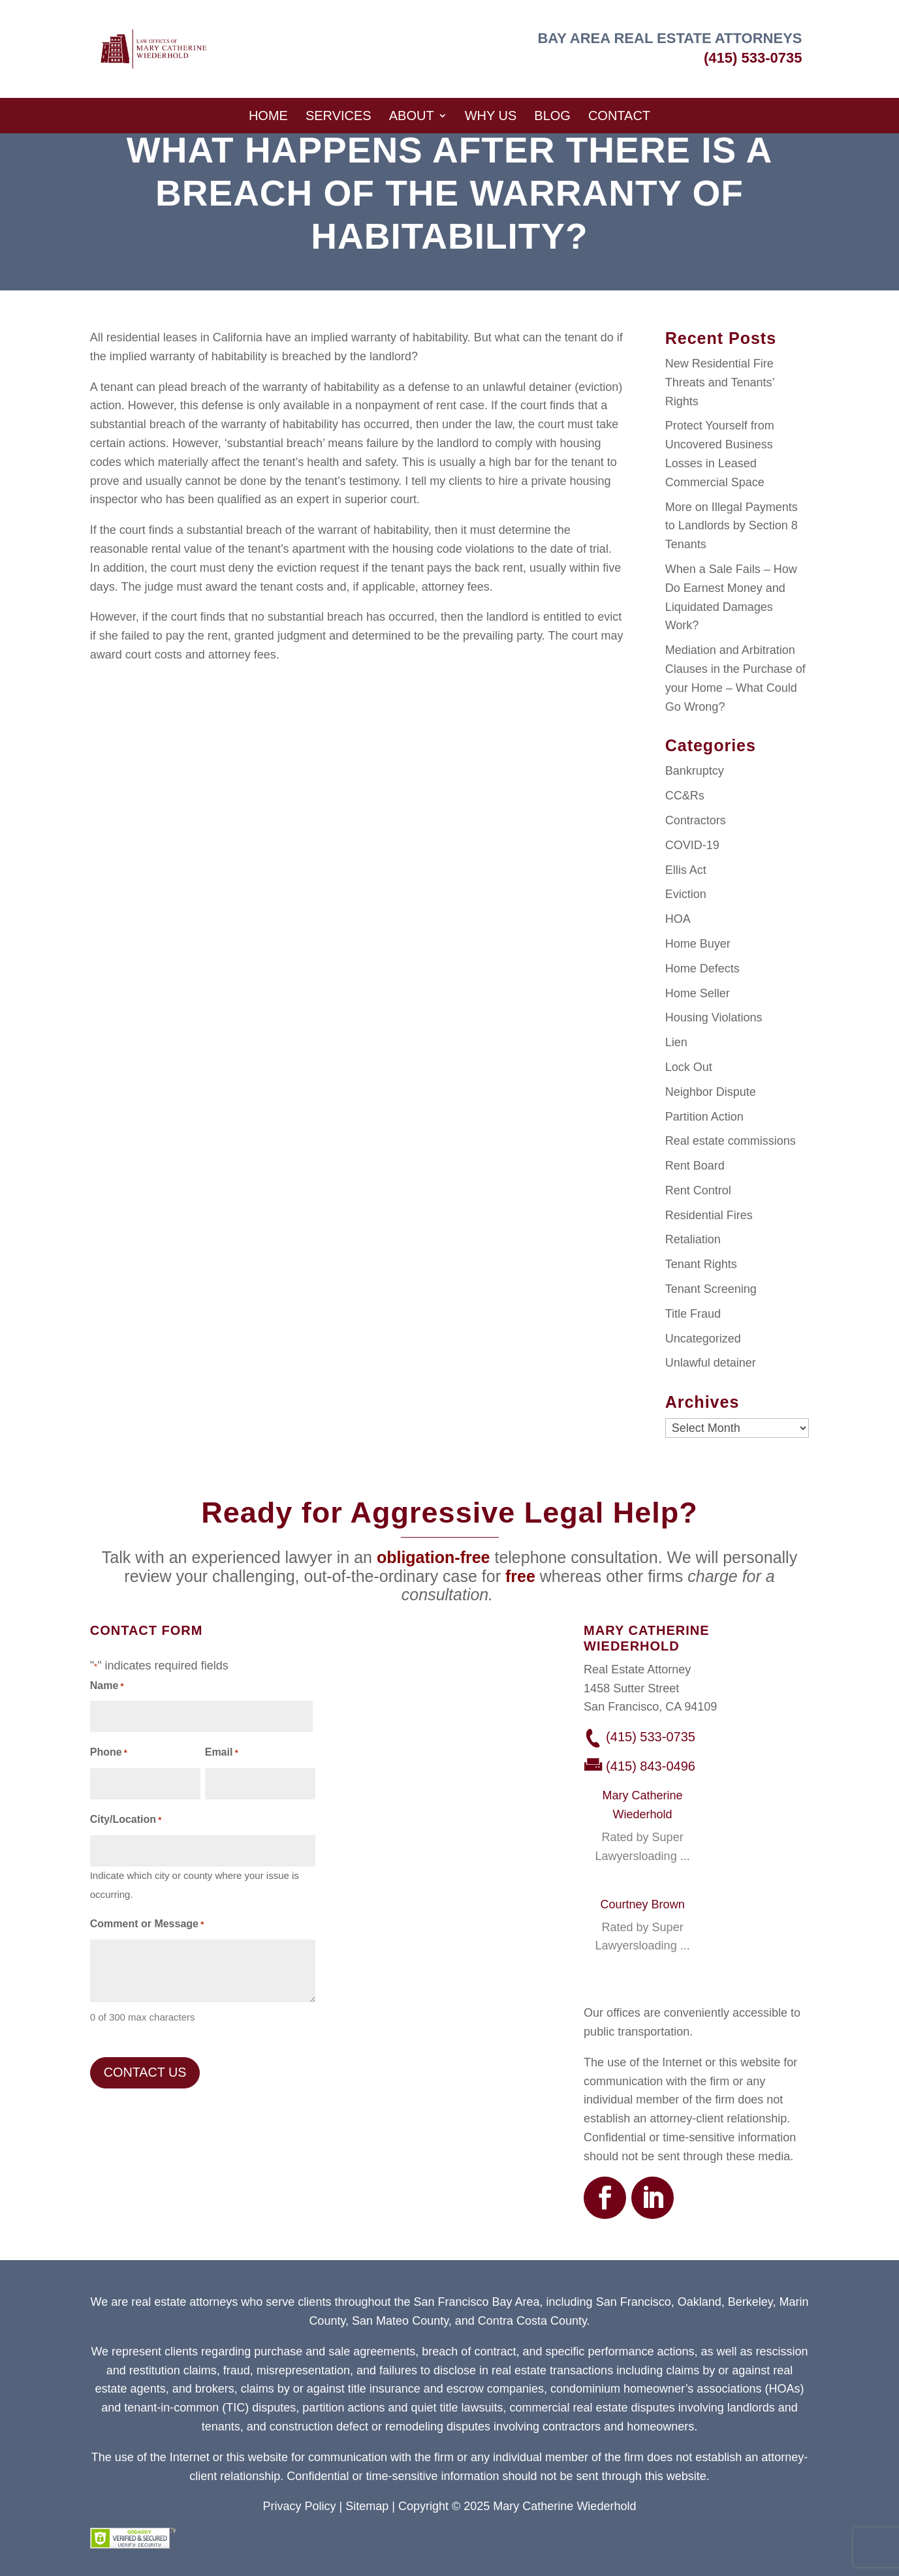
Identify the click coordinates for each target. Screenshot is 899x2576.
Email (221, 1753)
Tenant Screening (711, 1289)
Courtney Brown (643, 1904)
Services (338, 115)
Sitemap (366, 2506)
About (411, 115)
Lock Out (688, 1067)
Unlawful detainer (710, 1362)
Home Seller (697, 993)
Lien (676, 1042)
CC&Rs (684, 795)
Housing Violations (714, 1017)
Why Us (491, 115)
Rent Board (695, 1165)
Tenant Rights (701, 1264)
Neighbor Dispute (710, 1091)
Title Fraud (693, 1313)
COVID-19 (692, 845)
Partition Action (704, 1116)
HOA (678, 918)
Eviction (685, 894)
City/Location (126, 1820)
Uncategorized (703, 1338)
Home (268, 115)
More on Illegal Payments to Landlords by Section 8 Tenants (731, 526)
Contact (619, 115)
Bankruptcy (694, 770)
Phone (108, 1753)
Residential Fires (709, 1215)
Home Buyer (698, 943)
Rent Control (698, 1190)
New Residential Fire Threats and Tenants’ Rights (719, 382)
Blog (552, 115)
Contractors (695, 820)
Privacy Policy (299, 2506)
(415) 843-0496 (650, 1766)
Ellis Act (685, 870)
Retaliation (693, 1239)
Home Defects (702, 968)
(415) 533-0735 (753, 58)
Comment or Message (147, 1925)
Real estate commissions (730, 1140)
